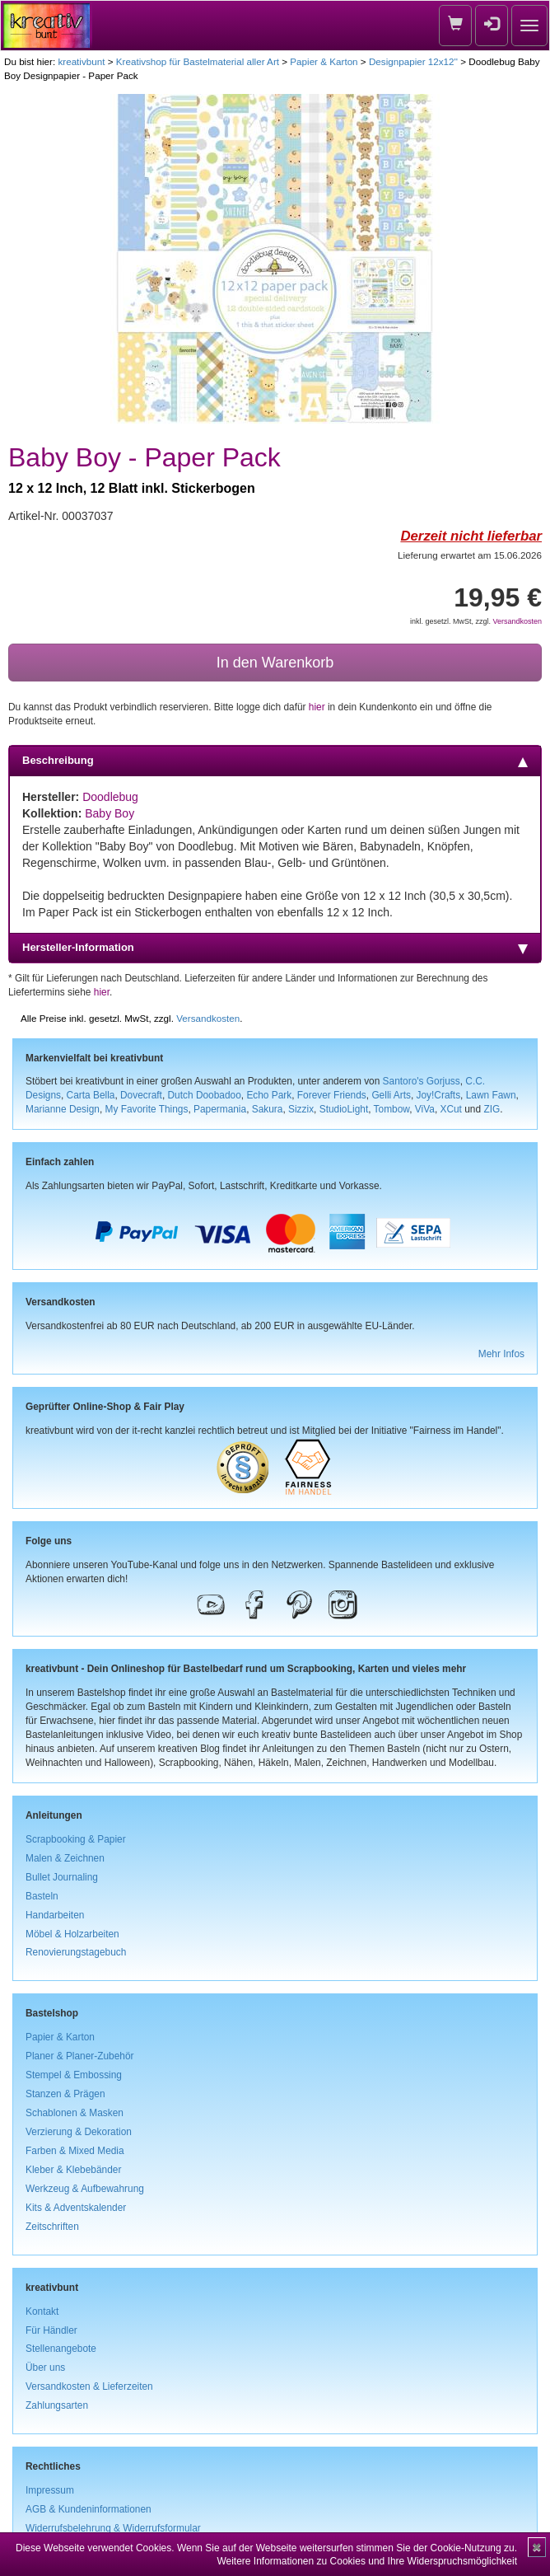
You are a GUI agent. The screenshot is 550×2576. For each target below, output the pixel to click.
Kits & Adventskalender (76, 2207)
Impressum (50, 2490)
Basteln (42, 1896)
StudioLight (344, 1109)
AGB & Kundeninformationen (88, 2509)
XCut (450, 1109)
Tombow (392, 1109)
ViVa (425, 1109)
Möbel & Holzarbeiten (72, 1934)
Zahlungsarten (57, 2405)
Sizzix (301, 1109)
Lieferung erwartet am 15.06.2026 (470, 555)
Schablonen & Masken (75, 2113)
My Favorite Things (147, 1109)
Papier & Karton (323, 61)
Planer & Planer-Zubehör (80, 2056)
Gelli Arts (391, 1095)
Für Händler (51, 2330)
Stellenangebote (61, 2348)
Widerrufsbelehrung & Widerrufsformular (113, 2528)
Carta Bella (91, 1095)
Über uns (45, 2367)
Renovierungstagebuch (76, 1952)
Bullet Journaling (62, 1877)
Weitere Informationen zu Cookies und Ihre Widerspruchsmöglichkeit (367, 2561)
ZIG (491, 1109)
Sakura (267, 1109)
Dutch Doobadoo (204, 1095)
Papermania (219, 1109)
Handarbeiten (55, 1915)
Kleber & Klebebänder (73, 2170)
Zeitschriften (52, 2226)
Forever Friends (331, 1095)
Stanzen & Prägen (65, 2094)
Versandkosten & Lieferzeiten (89, 2386)
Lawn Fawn (491, 1095)
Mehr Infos (501, 1354)
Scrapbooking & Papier (76, 1839)
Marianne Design (63, 1109)
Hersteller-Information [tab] (275, 947)
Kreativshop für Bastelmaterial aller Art (197, 61)
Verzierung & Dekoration (79, 2132)
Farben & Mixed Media (75, 2151)
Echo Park (268, 1095)
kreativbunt (81, 61)
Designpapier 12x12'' (413, 61)
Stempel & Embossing (74, 2075)
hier (317, 707)
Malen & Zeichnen (65, 1858)
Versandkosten (517, 621)
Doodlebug (110, 796)
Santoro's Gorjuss (421, 1081)
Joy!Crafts (439, 1095)
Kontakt (42, 2311)
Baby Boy (109, 813)
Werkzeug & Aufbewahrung (85, 2188)
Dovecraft (141, 1095)
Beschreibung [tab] (275, 760)
